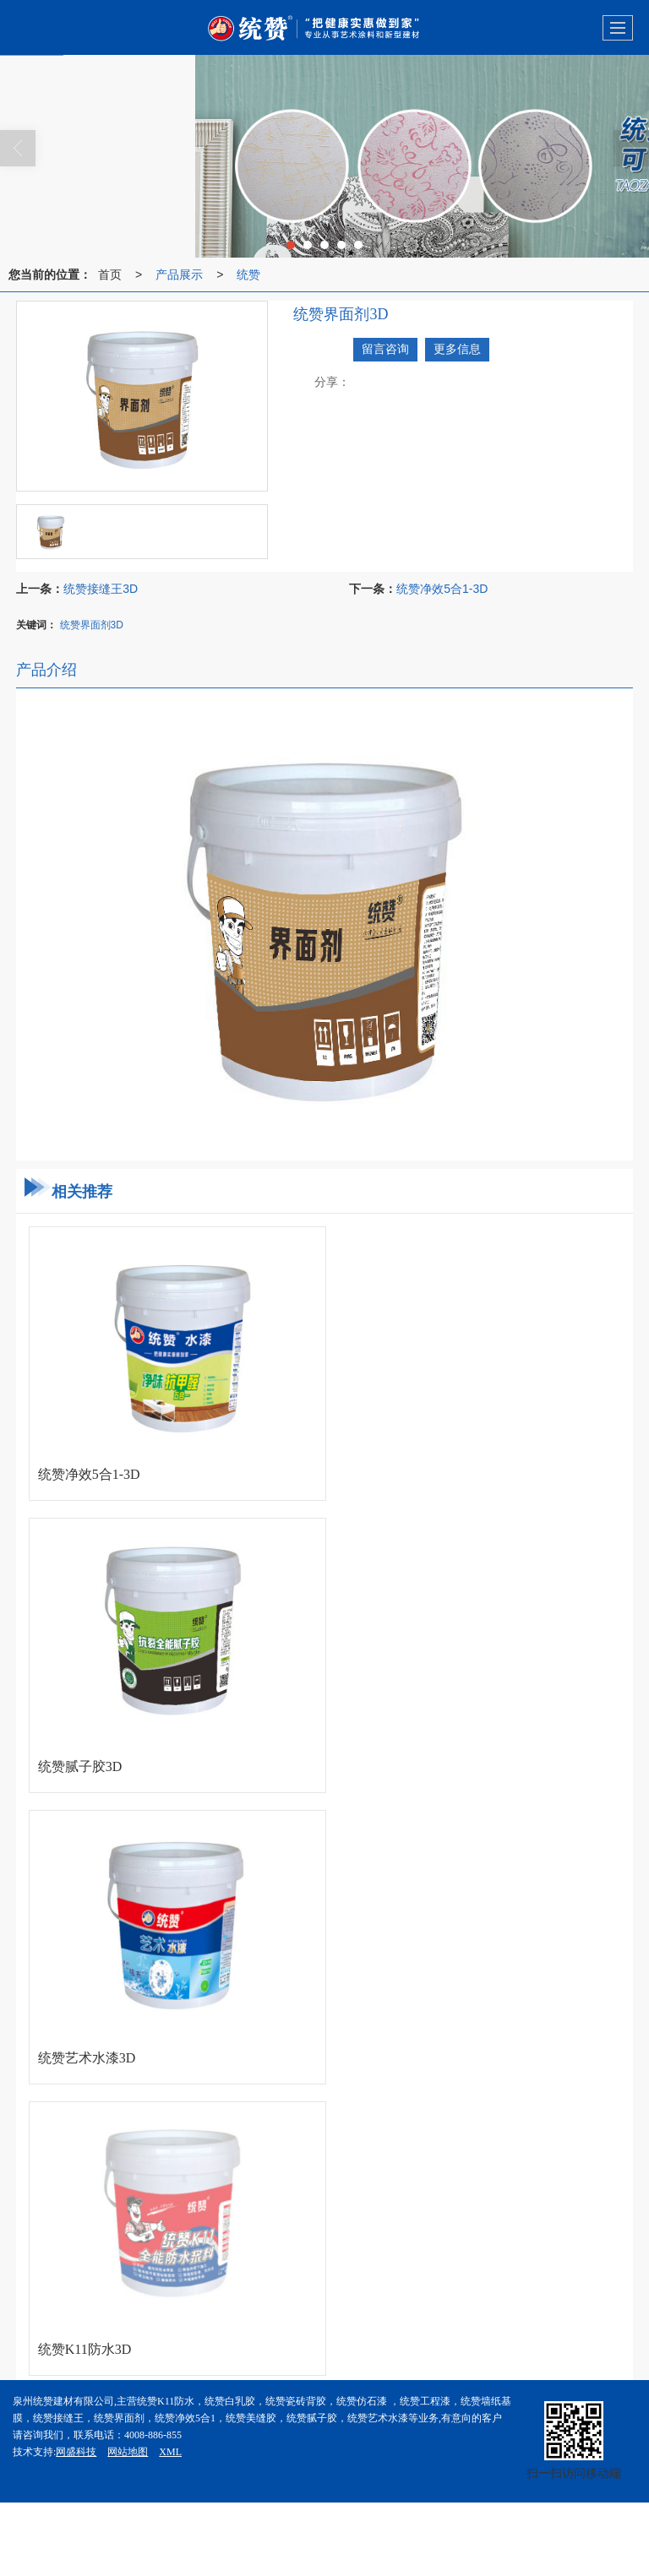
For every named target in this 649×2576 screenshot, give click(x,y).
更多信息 (457, 349)
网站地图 (127, 2452)
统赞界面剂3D (91, 625)
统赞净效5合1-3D (442, 588)
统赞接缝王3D (100, 588)
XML (170, 2452)
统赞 (248, 274)
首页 (110, 274)
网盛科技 (76, 2452)
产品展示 (179, 274)
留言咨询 (385, 349)
